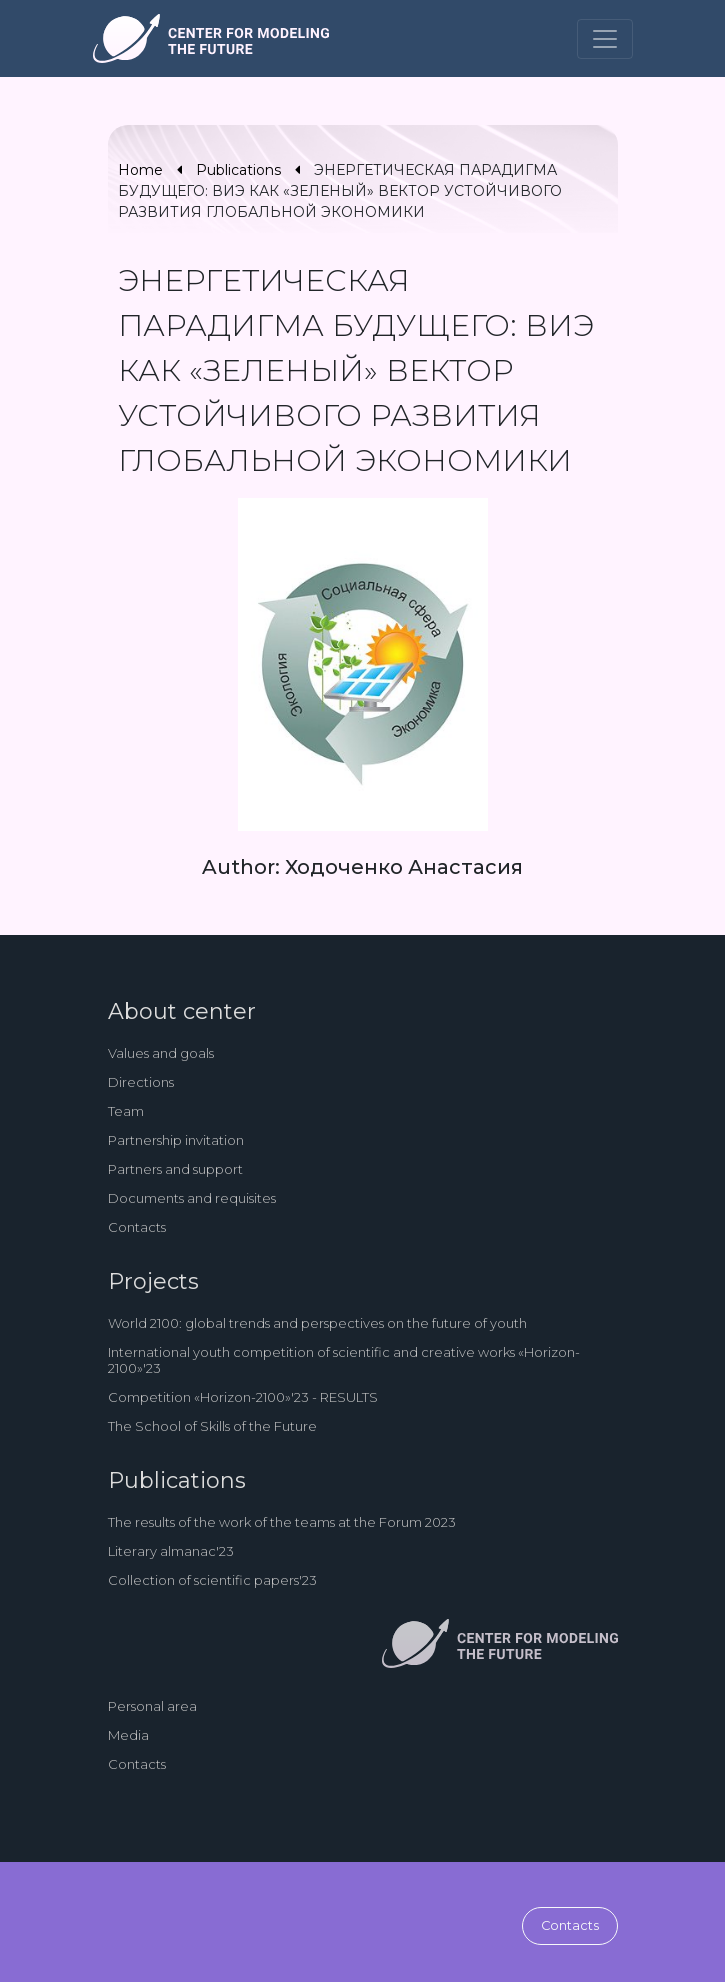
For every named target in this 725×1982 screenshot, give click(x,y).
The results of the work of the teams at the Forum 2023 (282, 1522)
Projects (153, 1281)
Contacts (137, 1227)
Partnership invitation (176, 1140)
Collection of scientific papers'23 (212, 1580)
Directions (141, 1082)
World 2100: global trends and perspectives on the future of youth (317, 1323)
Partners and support (175, 1169)
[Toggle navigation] (605, 39)
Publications (238, 170)
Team (126, 1111)
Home (140, 170)
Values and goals (161, 1053)
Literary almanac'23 (171, 1551)
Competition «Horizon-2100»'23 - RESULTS (243, 1397)
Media (128, 1735)
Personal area (152, 1706)
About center (182, 1011)
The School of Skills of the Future (212, 1426)
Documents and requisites (192, 1198)
